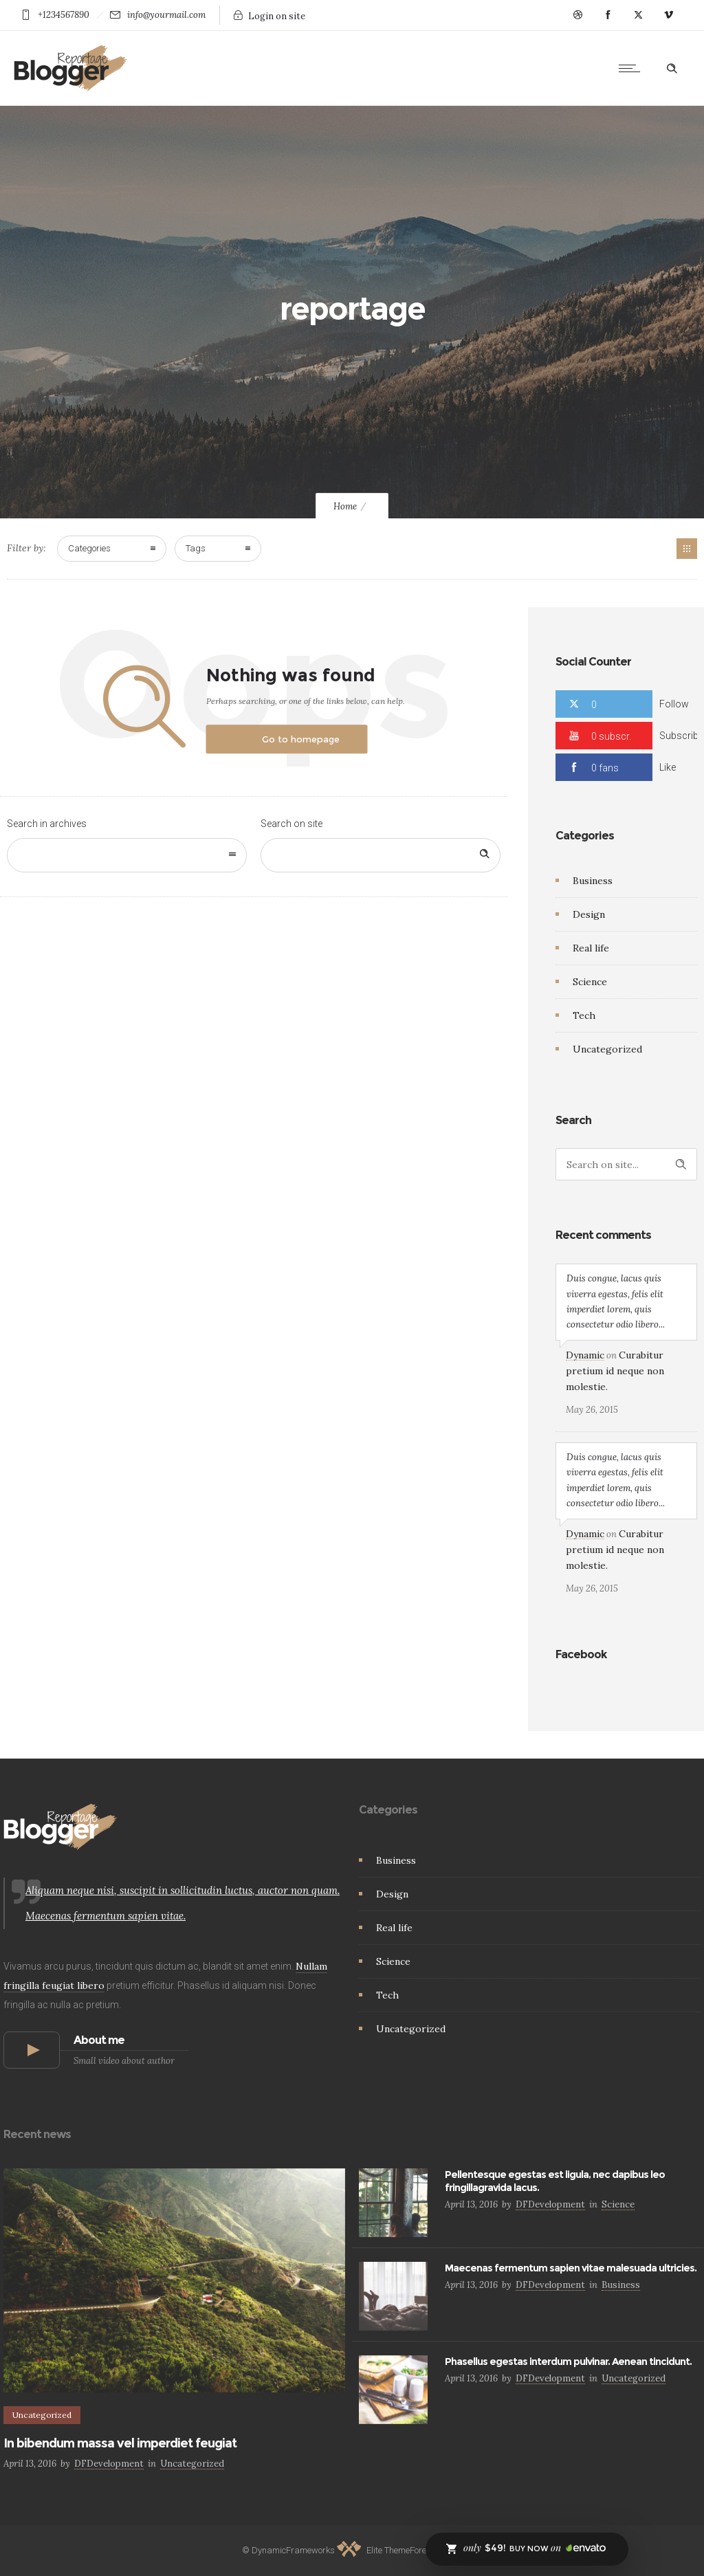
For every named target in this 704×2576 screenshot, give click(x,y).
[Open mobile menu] (632, 68)
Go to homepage (301, 739)
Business (593, 880)
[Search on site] (380, 855)
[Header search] (671, 69)
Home (345, 506)
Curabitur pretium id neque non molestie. (615, 1371)
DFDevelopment (109, 2463)
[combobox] (127, 855)
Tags (196, 548)
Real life (591, 948)
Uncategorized (607, 1049)
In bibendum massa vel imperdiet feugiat (119, 2443)
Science (590, 982)
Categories (89, 548)
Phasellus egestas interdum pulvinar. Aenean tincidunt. (568, 2361)
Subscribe (681, 735)
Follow (674, 703)
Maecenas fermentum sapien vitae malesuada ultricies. (570, 2268)
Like (667, 767)
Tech (584, 1015)
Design (589, 914)
